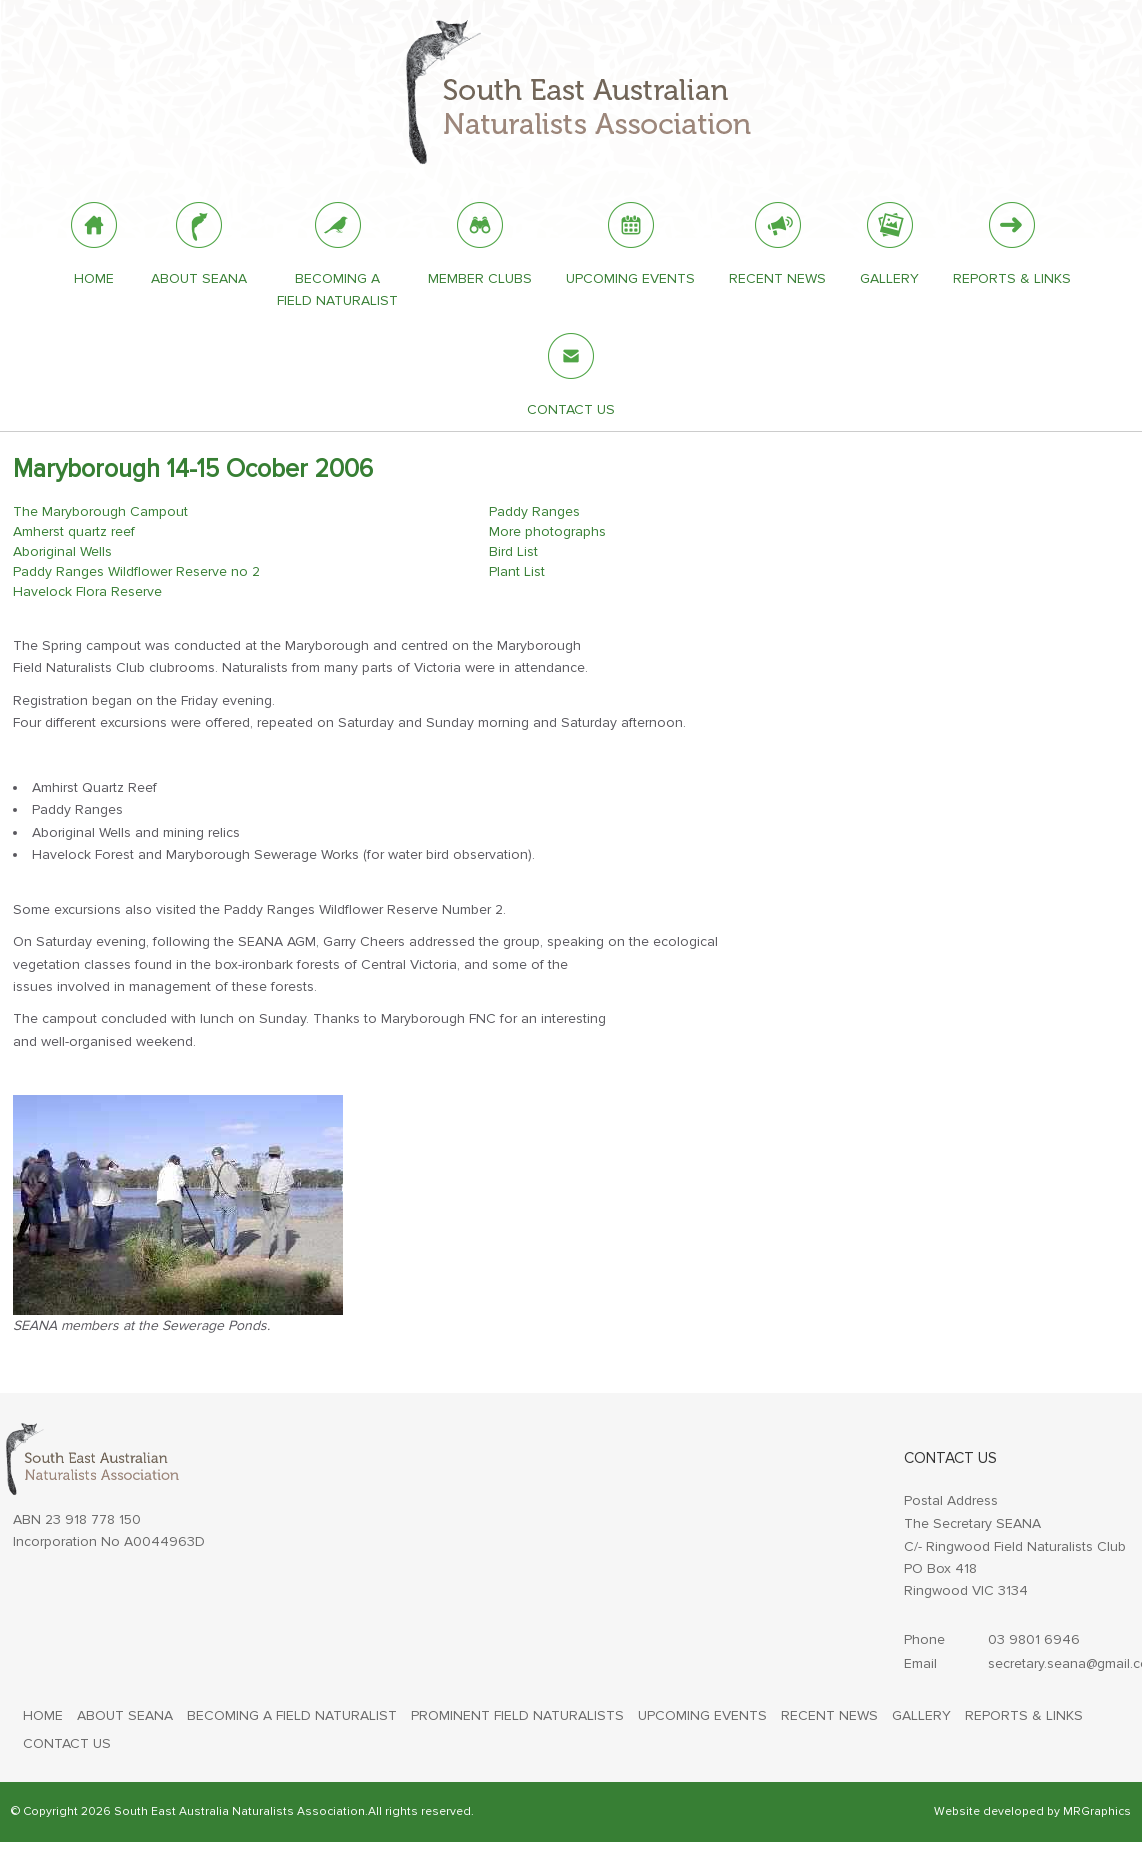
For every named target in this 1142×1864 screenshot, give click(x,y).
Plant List (517, 571)
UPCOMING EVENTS (702, 1715)
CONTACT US (67, 1743)
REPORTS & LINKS (1024, 1715)
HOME (43, 1715)
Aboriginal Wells (62, 551)
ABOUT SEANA (125, 1715)
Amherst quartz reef (74, 531)
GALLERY (921, 1715)
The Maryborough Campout (100, 511)
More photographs (547, 531)
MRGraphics (1097, 1811)
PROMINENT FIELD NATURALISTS (517, 1715)
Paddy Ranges (534, 511)
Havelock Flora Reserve (87, 591)
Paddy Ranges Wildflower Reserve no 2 (136, 571)
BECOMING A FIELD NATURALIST (292, 1715)
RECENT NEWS (829, 1715)
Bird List (513, 551)
